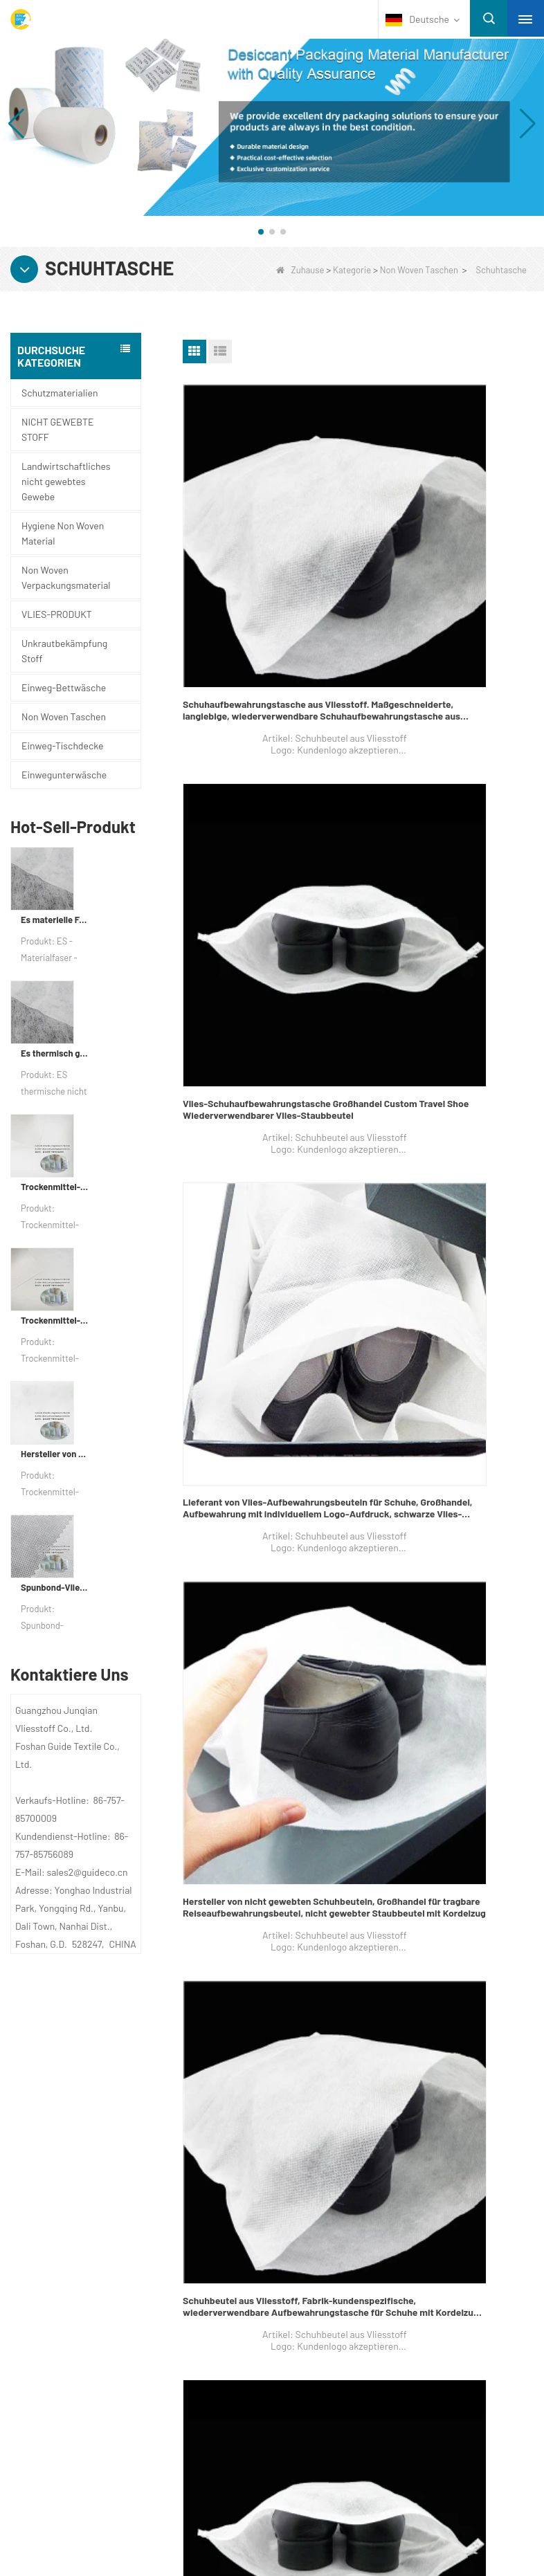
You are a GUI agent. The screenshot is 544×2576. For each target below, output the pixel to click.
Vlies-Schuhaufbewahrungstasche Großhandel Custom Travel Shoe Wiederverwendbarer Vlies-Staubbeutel (439, 575)
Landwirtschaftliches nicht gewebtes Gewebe (66, 481)
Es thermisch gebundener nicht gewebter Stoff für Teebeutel (55, 1053)
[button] (261, 232)
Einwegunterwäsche (64, 774)
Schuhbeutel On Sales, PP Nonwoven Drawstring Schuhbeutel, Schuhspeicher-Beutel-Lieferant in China (260, 1631)
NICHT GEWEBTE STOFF (57, 429)
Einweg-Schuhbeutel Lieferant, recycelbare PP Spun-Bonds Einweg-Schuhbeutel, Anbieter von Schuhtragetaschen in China (261, 1366)
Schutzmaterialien (59, 393)
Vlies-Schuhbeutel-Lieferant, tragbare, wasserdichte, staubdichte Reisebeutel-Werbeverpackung (448, 1103)
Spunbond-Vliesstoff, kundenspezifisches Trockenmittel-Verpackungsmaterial (55, 1587)
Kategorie (352, 269)
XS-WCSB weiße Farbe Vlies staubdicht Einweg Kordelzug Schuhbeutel (266, 1894)
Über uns (64, 2093)
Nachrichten (72, 2177)
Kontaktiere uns (346, 2093)
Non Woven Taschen (419, 269)
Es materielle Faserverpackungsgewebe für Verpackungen (55, 919)
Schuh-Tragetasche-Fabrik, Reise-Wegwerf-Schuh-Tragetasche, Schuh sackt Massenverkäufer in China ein (444, 1366)
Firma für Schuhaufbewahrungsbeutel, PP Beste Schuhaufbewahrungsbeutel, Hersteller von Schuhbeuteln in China (447, 1631)
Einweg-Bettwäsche (63, 687)
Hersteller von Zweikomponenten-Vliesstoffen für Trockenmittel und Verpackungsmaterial (55, 1453)
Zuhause (300, 269)
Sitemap (58, 2204)
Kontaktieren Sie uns (95, 2150)
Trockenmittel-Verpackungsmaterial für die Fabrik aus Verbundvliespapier (55, 1186)
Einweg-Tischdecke (62, 745)
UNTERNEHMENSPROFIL (95, 2123)
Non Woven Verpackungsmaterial (66, 577)
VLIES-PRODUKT (56, 614)
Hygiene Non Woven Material (62, 533)
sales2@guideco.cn (338, 2209)
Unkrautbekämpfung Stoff (64, 650)
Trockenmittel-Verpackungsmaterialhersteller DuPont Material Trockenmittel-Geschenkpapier (55, 1320)
